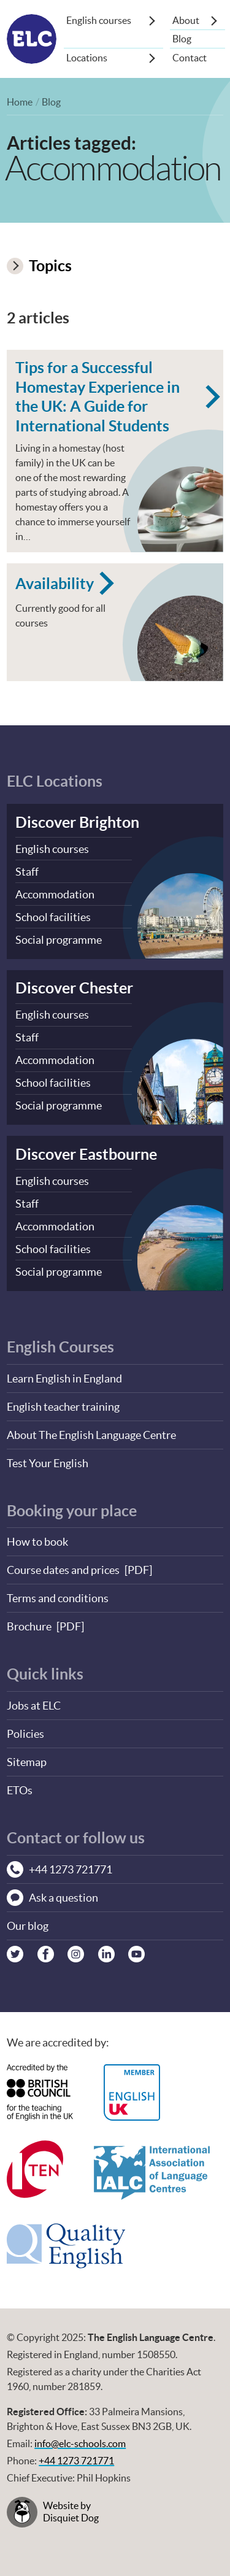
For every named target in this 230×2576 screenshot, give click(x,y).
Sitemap (27, 1762)
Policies (25, 1733)
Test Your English (47, 1463)
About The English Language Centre (91, 1435)
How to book (37, 1541)
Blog (181, 38)
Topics (39, 265)
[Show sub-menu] (152, 20)
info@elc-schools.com (80, 2444)
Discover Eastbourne (86, 1154)
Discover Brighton (77, 822)
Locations (86, 57)
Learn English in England (64, 1378)
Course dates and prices (63, 1570)
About (185, 20)
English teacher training (63, 1406)
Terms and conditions (58, 1598)
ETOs (20, 1790)
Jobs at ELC (34, 1705)
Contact (189, 57)
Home (20, 101)
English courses (98, 20)
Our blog (27, 1925)
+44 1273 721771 (76, 2461)
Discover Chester (74, 988)
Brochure (29, 1626)
